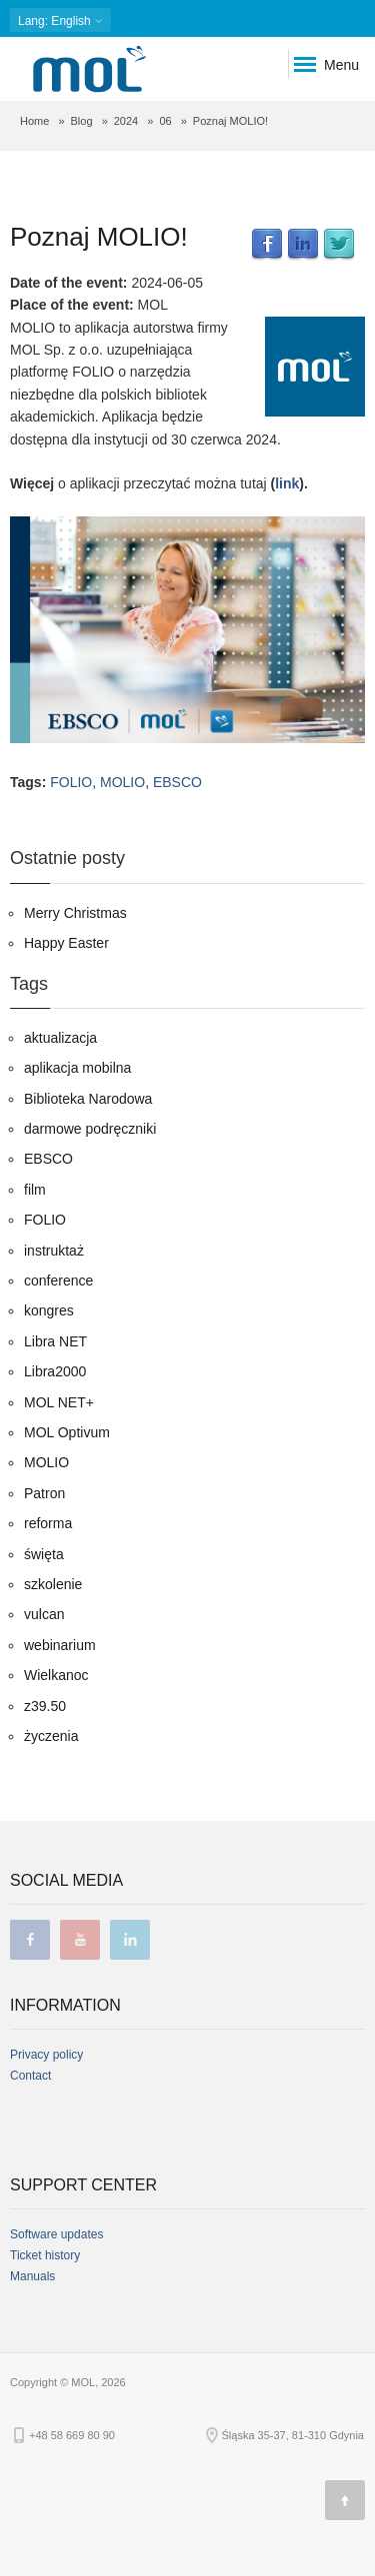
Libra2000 (55, 1371)
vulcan (44, 1614)
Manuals (32, 2276)
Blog (82, 121)
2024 (126, 121)
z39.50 (45, 1706)
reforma (48, 1523)
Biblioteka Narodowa (88, 1099)
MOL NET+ (59, 1402)
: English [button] (60, 20)
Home (34, 121)
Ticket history (45, 2255)
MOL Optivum (67, 1432)
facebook (30, 1940)
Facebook (267, 245)
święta (44, 1554)
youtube (80, 1940)
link (287, 483)
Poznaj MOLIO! (99, 237)
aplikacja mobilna (77, 1068)
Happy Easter (66, 943)
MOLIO (122, 782)
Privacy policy (46, 2055)
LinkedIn (303, 245)
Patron (44, 1493)
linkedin (130, 1940)
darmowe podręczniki (90, 1129)
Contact (30, 2076)
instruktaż (54, 1251)
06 (165, 121)
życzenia (51, 1736)
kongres (49, 1310)
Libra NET (55, 1341)
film (35, 1190)
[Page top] (345, 2500)
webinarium (60, 1645)
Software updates (56, 2234)
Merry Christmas (75, 913)
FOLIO (71, 782)
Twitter (339, 245)
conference (58, 1280)
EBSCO (177, 782)
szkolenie (53, 1584)
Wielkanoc (56, 1675)
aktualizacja (60, 1038)
